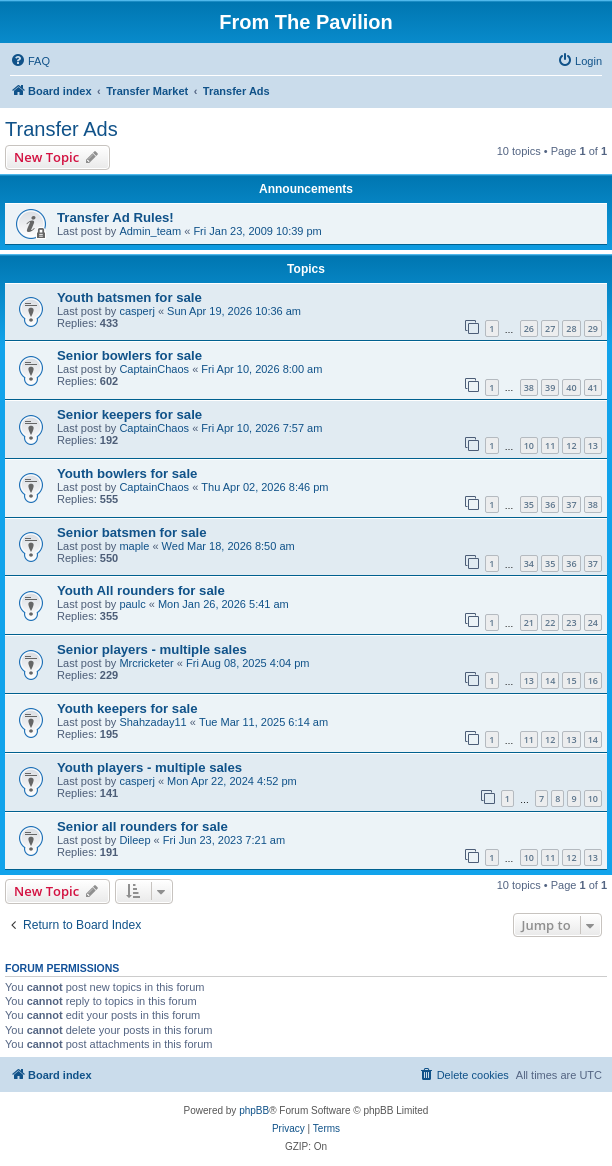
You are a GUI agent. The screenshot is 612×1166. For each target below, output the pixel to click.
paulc (132, 604)
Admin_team (150, 231)
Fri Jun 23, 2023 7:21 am (224, 840)
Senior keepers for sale (129, 414)
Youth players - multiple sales (149, 767)
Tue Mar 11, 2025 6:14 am (263, 722)
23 (571, 622)
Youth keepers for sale (127, 708)
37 (571, 504)
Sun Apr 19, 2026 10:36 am (234, 311)
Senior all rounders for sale (142, 826)
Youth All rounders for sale (141, 590)
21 (529, 622)
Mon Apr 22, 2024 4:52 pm (232, 781)
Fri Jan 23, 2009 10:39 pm (257, 231)
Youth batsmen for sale (129, 297)
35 (529, 504)
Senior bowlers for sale (129, 355)
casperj (136, 311)
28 (571, 328)
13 (593, 445)
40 (571, 387)
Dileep (134, 840)
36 (550, 504)
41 (593, 387)
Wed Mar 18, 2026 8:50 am (228, 546)
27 (550, 328)
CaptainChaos (154, 369)
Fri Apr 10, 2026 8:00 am (261, 369)
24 (593, 622)
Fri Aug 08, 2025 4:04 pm (248, 663)
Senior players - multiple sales (152, 649)
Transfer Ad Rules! (115, 217)
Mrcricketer (146, 663)
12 (571, 445)
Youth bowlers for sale (127, 473)
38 (529, 387)
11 (550, 445)
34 (529, 563)
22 (550, 622)
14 (550, 680)
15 (571, 680)
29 (593, 328)
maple (134, 546)
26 (529, 328)
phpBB (254, 1110)
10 (529, 445)
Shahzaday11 (152, 722)
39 (550, 387)
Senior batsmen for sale (132, 532)
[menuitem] (30, 61)
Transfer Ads (61, 129)
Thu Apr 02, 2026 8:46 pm (264, 487)
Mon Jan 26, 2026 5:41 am (223, 604)
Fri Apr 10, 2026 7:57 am (261, 428)
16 (593, 680)
